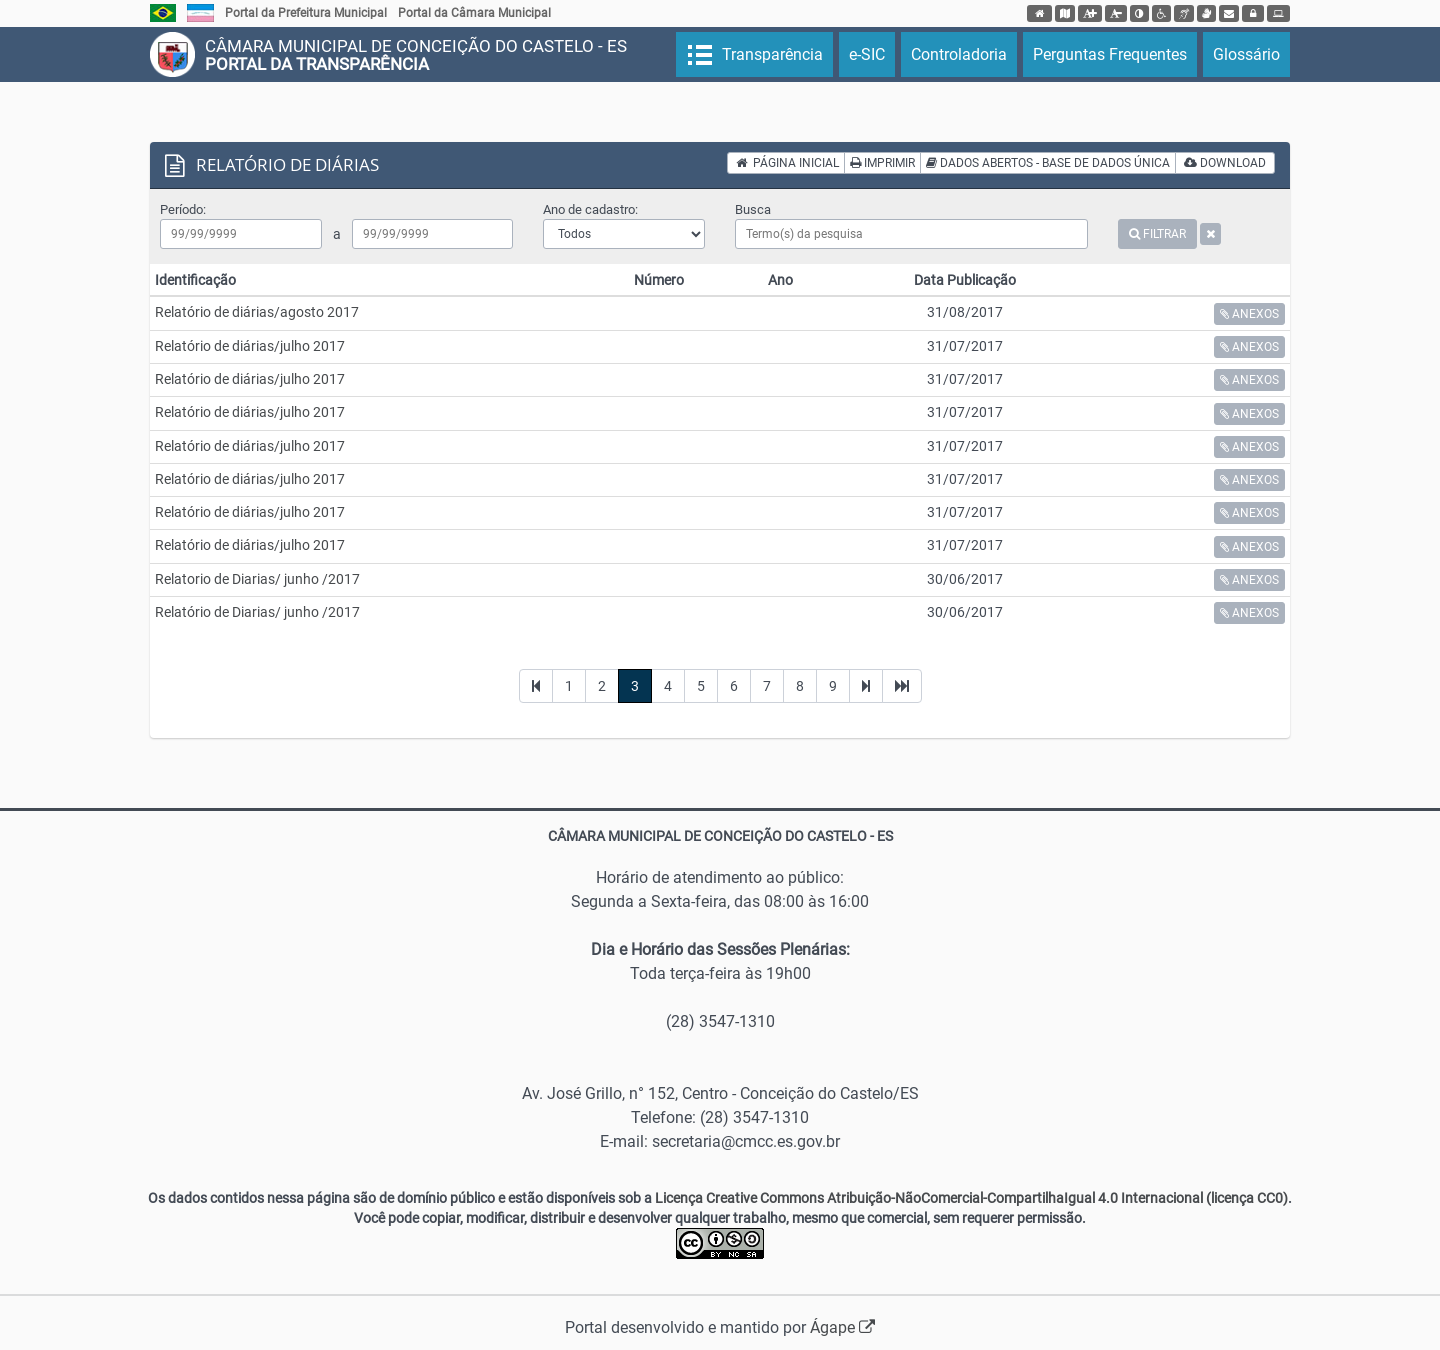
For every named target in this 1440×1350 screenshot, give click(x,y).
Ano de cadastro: (590, 209)
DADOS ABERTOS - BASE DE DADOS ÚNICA (1048, 163)
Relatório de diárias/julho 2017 (250, 346)
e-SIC (867, 54)
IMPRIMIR (882, 163)
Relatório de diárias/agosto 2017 (257, 312)
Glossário (1246, 54)
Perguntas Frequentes (1110, 54)
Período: (183, 209)
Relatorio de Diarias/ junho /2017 (257, 579)
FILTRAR (1157, 234)
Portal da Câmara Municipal (474, 13)
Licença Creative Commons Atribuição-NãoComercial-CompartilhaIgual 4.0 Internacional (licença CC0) (971, 1198)
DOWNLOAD (1225, 163)
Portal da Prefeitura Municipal (306, 13)
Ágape (842, 1327)
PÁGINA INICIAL (787, 163)
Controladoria (959, 54)
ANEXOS (1249, 314)
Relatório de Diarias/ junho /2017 (257, 612)
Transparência (770, 54)
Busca (753, 209)
